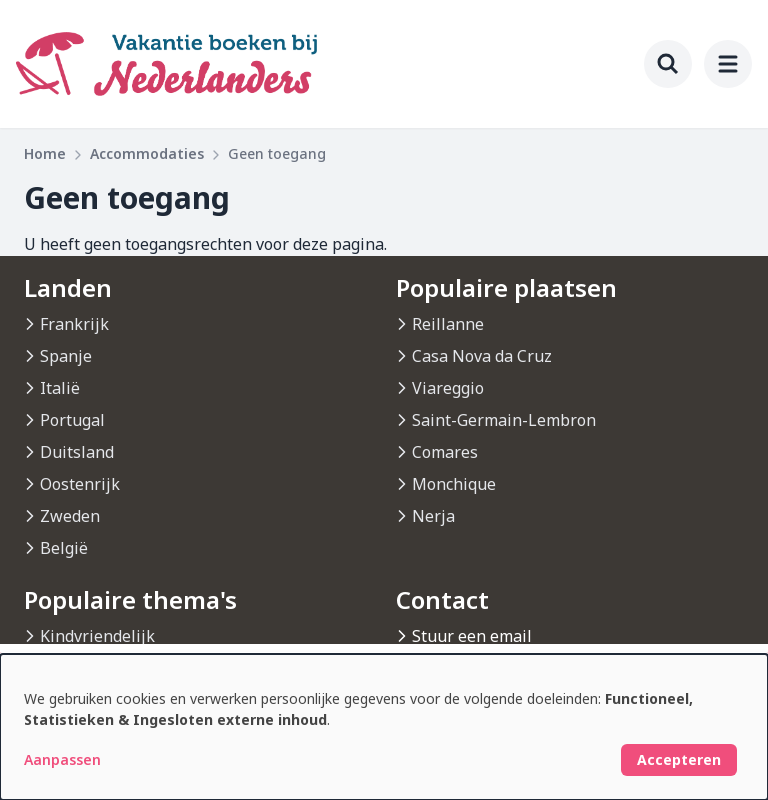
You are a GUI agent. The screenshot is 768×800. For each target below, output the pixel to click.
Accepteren (679, 759)
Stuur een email (472, 636)
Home (45, 153)
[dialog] (384, 727)
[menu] (728, 64)
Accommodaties (147, 153)
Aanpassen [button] (62, 759)
